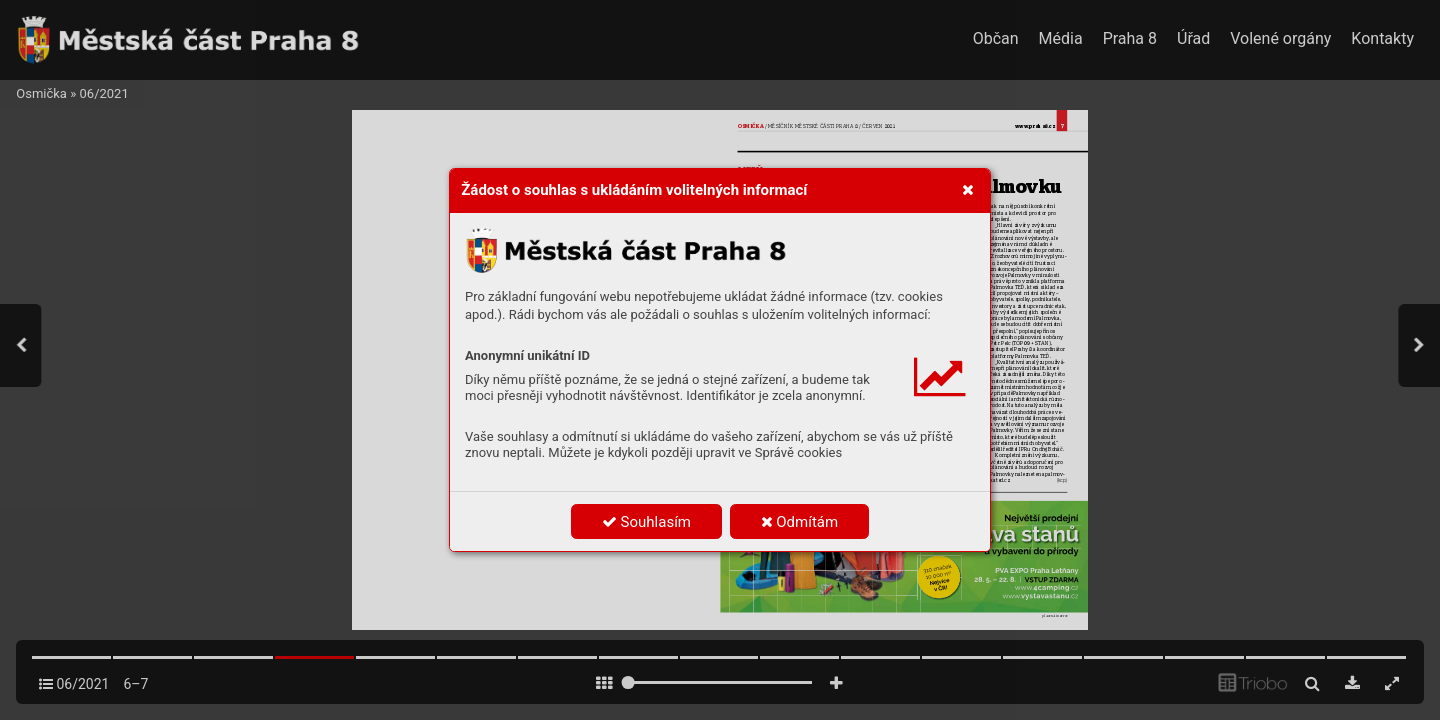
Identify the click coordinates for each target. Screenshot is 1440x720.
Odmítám (800, 522)
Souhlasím (646, 522)
